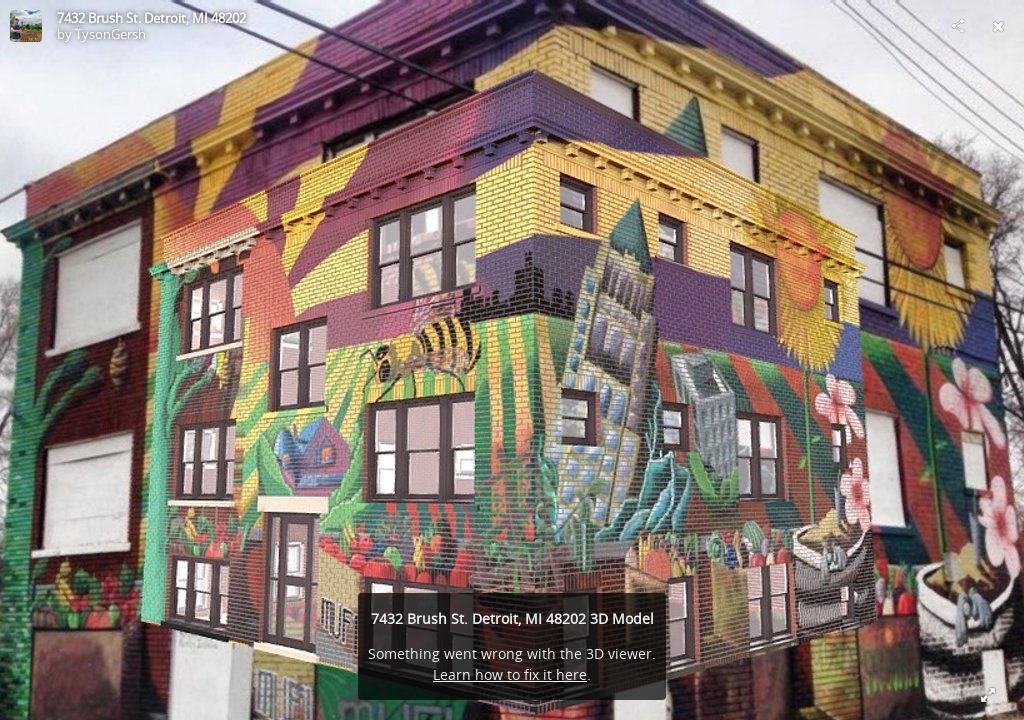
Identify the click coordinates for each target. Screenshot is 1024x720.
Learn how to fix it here (510, 674)
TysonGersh (110, 34)
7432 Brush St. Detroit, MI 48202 (151, 18)
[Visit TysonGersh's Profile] (26, 26)
